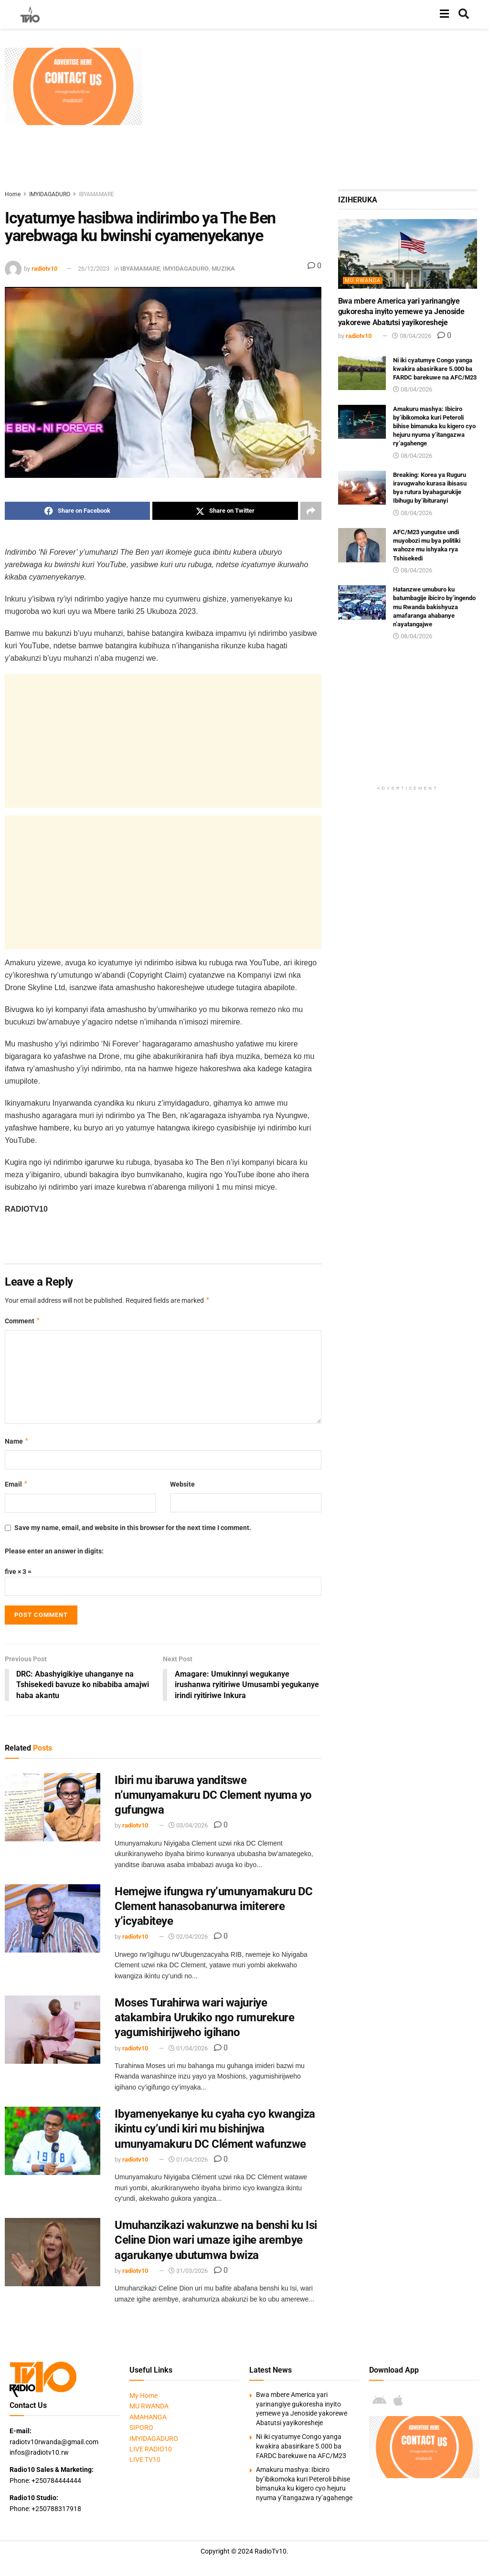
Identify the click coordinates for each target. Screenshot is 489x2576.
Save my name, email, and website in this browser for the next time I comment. (132, 1527)
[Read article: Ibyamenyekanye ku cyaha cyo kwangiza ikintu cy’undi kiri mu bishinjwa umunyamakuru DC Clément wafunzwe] (52, 2141)
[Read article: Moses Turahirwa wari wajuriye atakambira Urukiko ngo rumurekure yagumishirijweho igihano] (52, 2030)
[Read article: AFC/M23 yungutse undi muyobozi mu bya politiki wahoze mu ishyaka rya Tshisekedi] (362, 545)
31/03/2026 (188, 2271)
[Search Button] (463, 14)
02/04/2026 (188, 1937)
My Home (143, 2396)
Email (16, 1484)
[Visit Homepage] (30, 14)
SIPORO (141, 2428)
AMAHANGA (148, 2417)
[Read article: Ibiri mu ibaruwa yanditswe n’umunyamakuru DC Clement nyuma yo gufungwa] (52, 1807)
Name (17, 1441)
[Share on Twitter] (225, 511)
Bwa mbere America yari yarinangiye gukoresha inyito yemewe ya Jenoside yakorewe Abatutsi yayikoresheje (401, 311)
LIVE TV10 (144, 2460)
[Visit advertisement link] (73, 86)
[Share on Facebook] (77, 511)
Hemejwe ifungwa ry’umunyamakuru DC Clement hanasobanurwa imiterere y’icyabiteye (214, 1906)
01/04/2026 (188, 2048)
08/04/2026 (411, 335)
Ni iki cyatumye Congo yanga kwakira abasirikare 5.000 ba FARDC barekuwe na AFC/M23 (435, 369)
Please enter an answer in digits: (54, 1551)
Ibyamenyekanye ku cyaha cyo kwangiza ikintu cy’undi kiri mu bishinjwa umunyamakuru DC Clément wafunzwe (215, 2129)
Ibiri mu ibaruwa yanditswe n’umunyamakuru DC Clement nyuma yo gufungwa (213, 1795)
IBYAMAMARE (96, 194)
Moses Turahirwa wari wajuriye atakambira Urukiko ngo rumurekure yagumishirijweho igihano (204, 2017)
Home (13, 194)
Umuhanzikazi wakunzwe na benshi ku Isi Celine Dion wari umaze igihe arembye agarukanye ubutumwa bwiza (216, 2240)
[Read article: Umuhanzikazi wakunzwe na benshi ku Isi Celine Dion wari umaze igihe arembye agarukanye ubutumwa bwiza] (52, 2252)
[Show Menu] (444, 14)
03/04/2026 (188, 1825)
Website (182, 1484)
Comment (23, 1321)
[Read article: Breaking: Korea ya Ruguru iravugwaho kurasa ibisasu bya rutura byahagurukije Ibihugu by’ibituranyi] (362, 488)
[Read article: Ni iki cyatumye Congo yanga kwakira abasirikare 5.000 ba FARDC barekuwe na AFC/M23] (362, 373)
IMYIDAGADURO (49, 194)
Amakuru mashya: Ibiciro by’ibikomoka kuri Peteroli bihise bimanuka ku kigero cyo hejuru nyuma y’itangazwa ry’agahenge (434, 426)
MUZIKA (223, 268)
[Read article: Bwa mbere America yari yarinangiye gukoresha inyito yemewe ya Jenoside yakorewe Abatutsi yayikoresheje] (407, 254)
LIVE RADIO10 (150, 2449)
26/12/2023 (93, 268)
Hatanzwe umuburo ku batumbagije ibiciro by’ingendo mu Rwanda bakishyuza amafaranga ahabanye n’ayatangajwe (434, 607)
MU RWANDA (363, 280)
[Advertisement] (318, 114)
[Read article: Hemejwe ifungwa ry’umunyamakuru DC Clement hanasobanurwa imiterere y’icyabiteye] (52, 1919)
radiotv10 (44, 268)
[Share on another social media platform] (310, 511)
